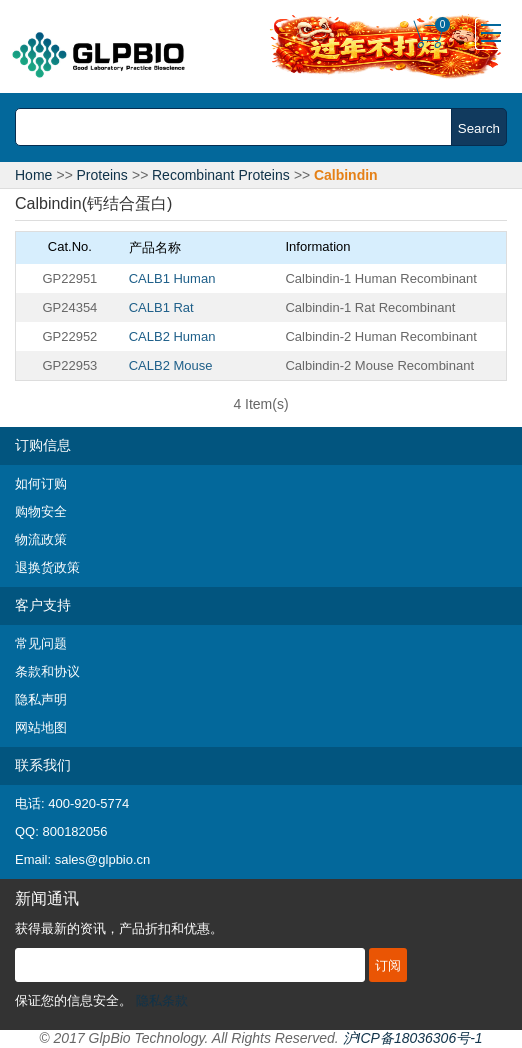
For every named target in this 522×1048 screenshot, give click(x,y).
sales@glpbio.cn (103, 859)
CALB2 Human (172, 336)
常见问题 (41, 643)
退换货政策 (47, 567)
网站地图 (41, 727)
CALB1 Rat (161, 307)
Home (33, 175)
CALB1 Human (172, 278)
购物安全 (41, 511)
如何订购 (41, 483)
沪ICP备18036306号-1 (413, 1038)
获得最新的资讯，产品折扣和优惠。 (119, 928)
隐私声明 (41, 699)
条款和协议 (47, 671)
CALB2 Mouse (171, 365)
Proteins (102, 175)
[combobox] (239, 127)
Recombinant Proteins (221, 175)
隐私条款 (162, 1000)
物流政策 (41, 539)
